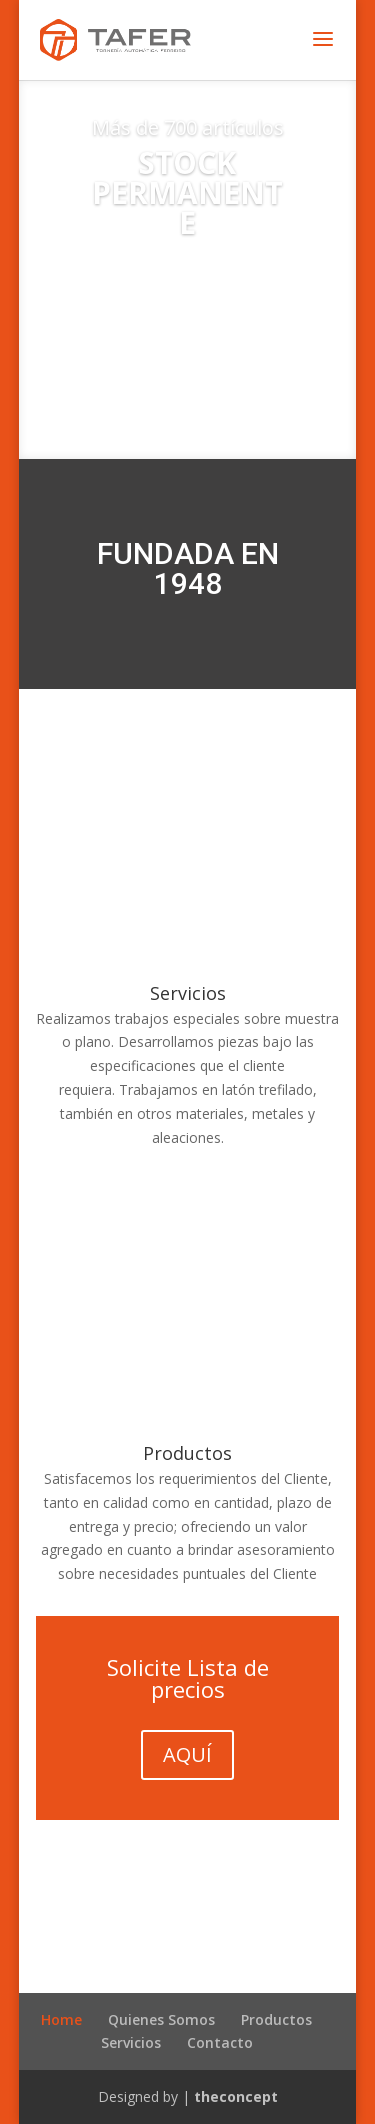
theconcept (236, 2096)
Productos (187, 1453)
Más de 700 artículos (188, 127)
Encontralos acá (187, 316)
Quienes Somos (161, 2019)
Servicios (188, 993)
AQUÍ (187, 1754)
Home (61, 2019)
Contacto (220, 2042)
